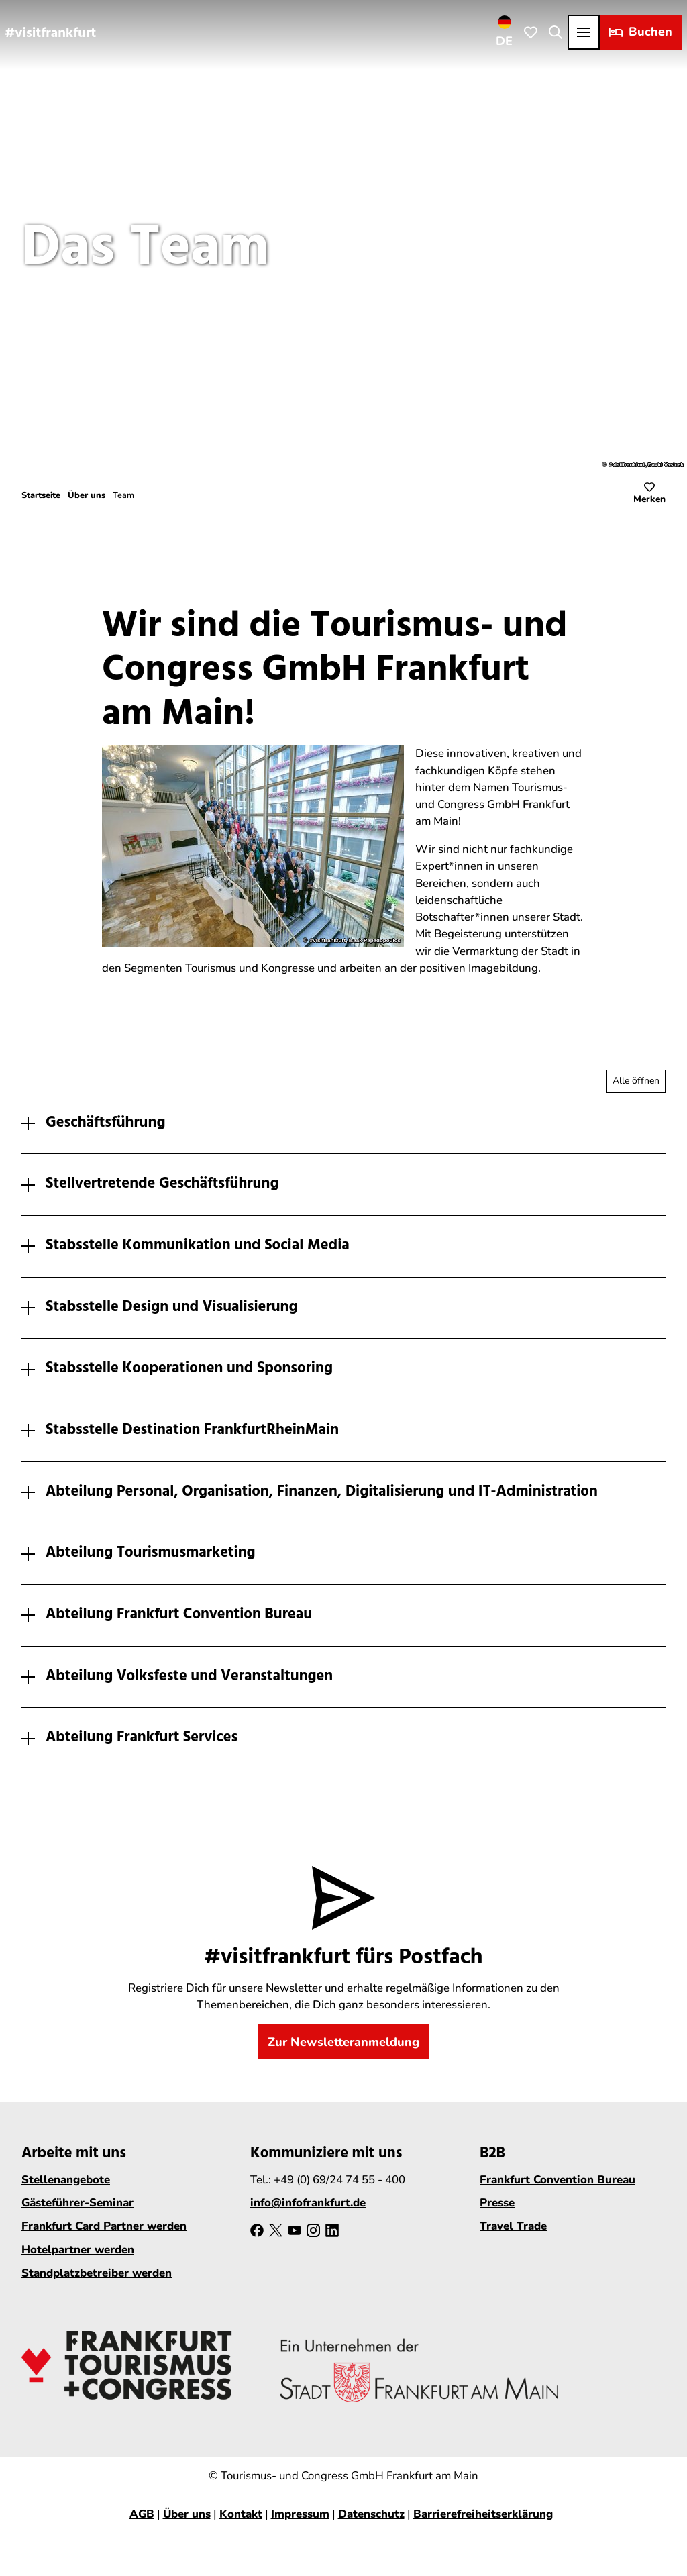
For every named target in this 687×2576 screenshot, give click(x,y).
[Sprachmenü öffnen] (504, 31)
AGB (141, 2514)
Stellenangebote (65, 2179)
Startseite (40, 495)
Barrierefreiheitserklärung (483, 2514)
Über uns (86, 495)
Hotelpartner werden (77, 2249)
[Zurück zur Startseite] (50, 32)
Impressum (300, 2514)
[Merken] (649, 495)
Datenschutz (371, 2514)
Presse (497, 2203)
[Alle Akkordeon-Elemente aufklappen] (636, 1081)
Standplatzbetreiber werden (96, 2273)
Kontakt (240, 2514)
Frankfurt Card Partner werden (104, 2226)
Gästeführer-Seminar (77, 2203)
